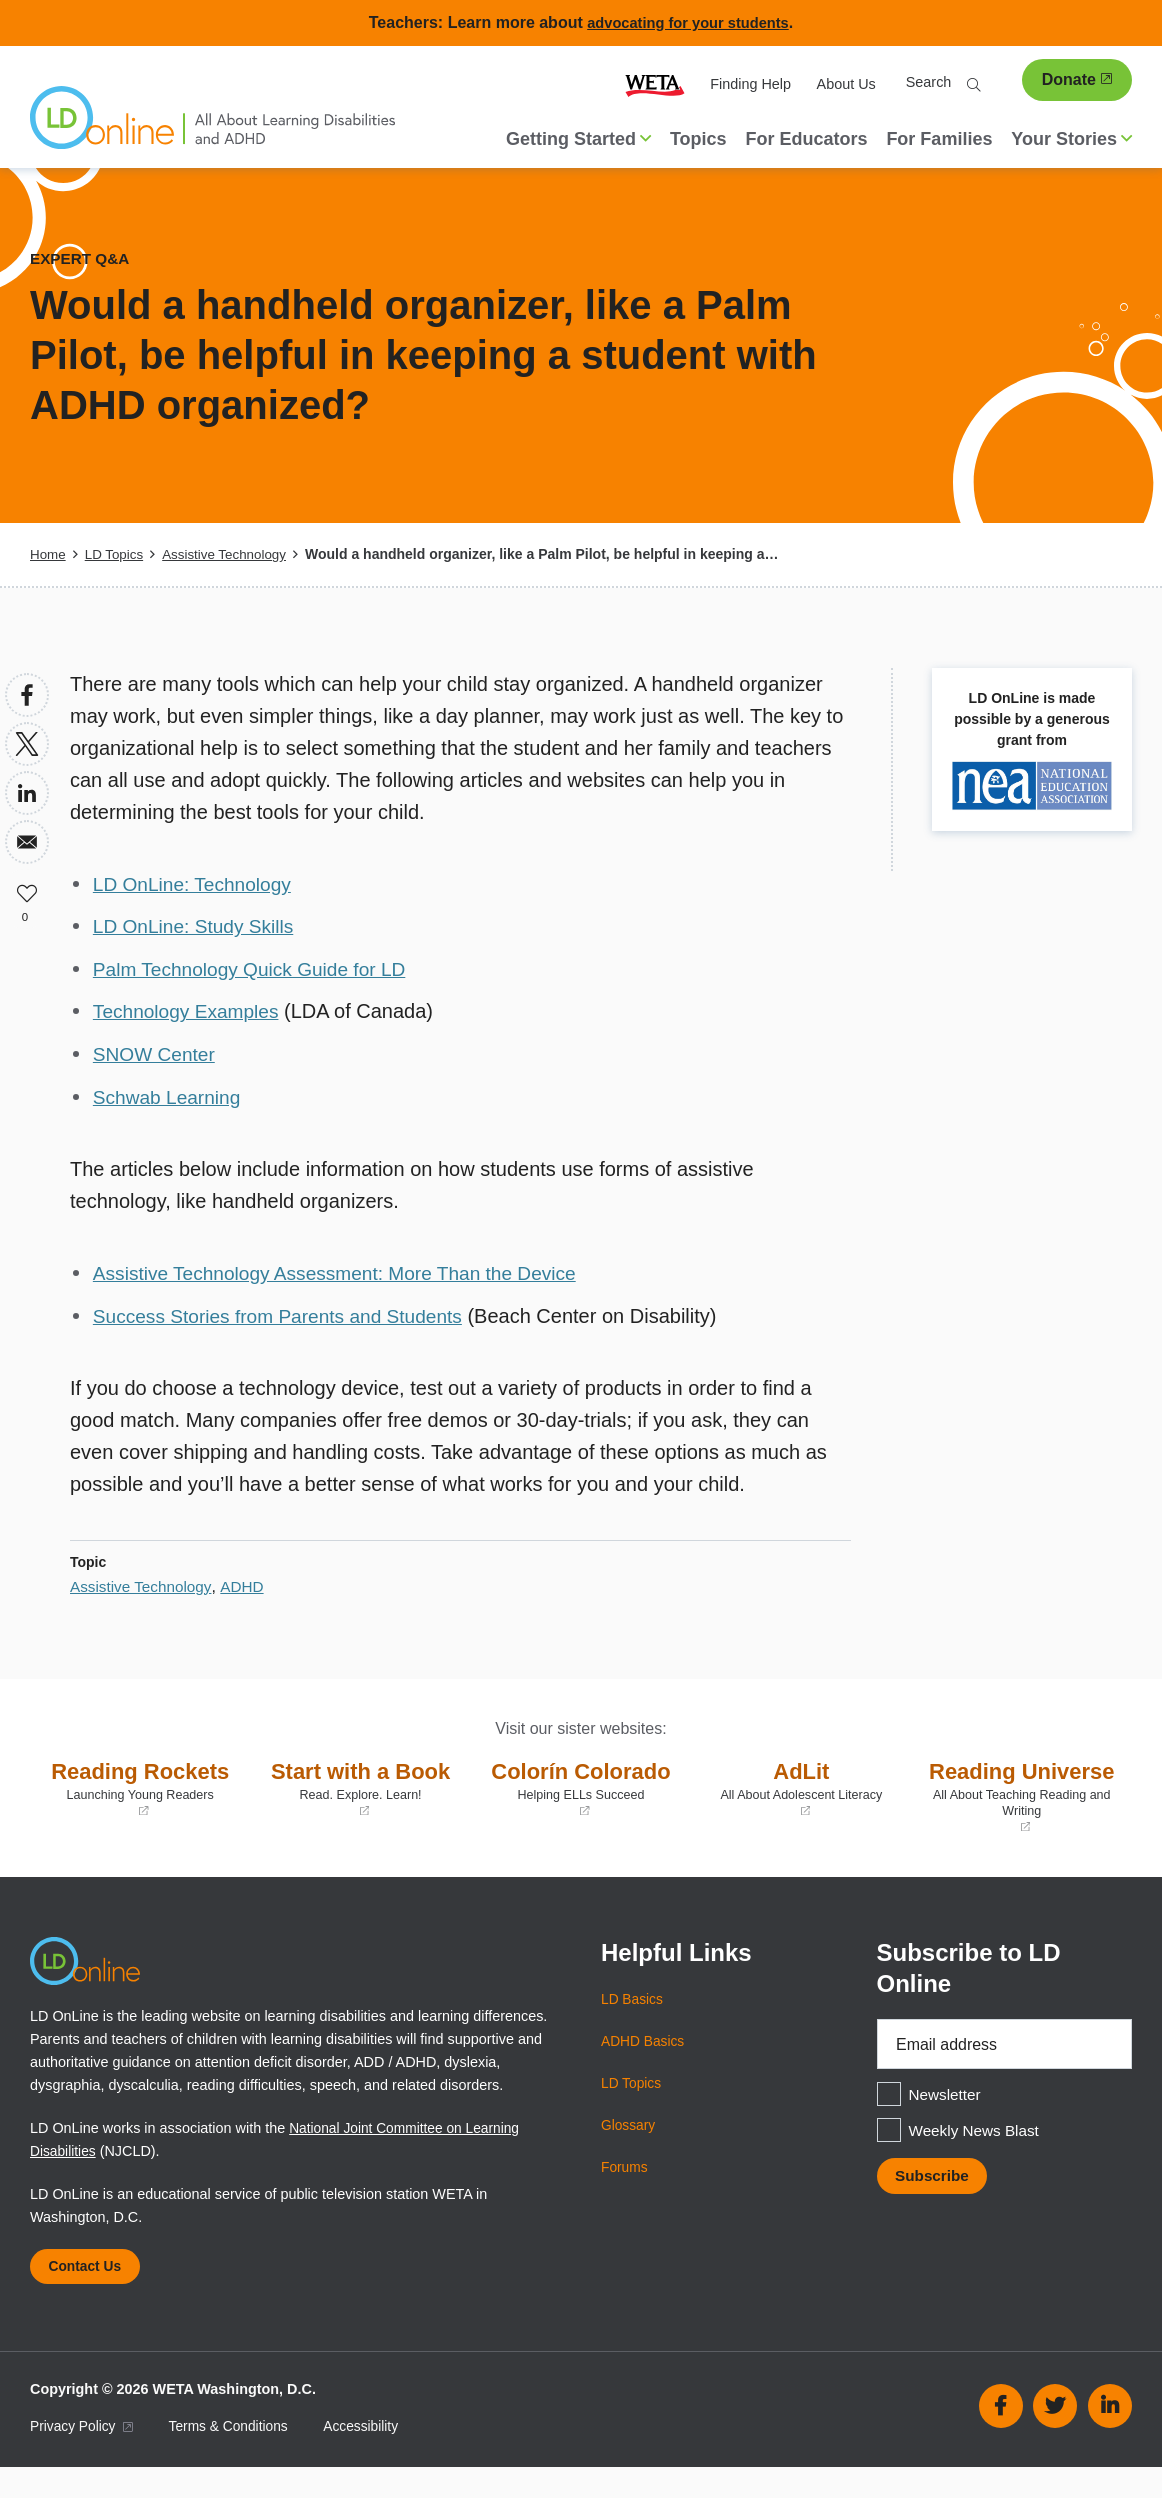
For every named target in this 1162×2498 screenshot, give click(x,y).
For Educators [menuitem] (806, 139)
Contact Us (88, 2295)
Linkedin (1110, 2437)
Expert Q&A (82, 258)
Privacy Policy (84, 2457)
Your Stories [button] (1071, 139)
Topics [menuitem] (698, 139)
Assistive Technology (232, 554)
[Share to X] (27, 744)
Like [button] (27, 891)
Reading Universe (1022, 1807)
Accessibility (373, 2457)
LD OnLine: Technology (197, 884)
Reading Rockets (140, 1784)
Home (48, 554)
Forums (625, 2194)
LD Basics (633, 2026)
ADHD (247, 1581)
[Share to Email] (27, 842)
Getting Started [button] (578, 139)
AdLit (801, 1784)
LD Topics (116, 554)
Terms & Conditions (236, 2457)
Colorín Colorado (581, 1784)
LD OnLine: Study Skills (198, 926)
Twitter (1055, 2437)
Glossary (629, 2152)
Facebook (1001, 2437)
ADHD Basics (644, 2068)
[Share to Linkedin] (27, 793)
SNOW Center (157, 1052)
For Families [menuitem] (939, 139)
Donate (1077, 79)
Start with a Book (360, 1784)
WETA (655, 84)
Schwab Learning (170, 1094)
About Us (846, 84)
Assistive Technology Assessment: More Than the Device (346, 1270)
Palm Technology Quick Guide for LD (257, 968)
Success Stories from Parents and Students (286, 1312)
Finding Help (750, 84)
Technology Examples (190, 1010)
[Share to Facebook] (27, 695)
